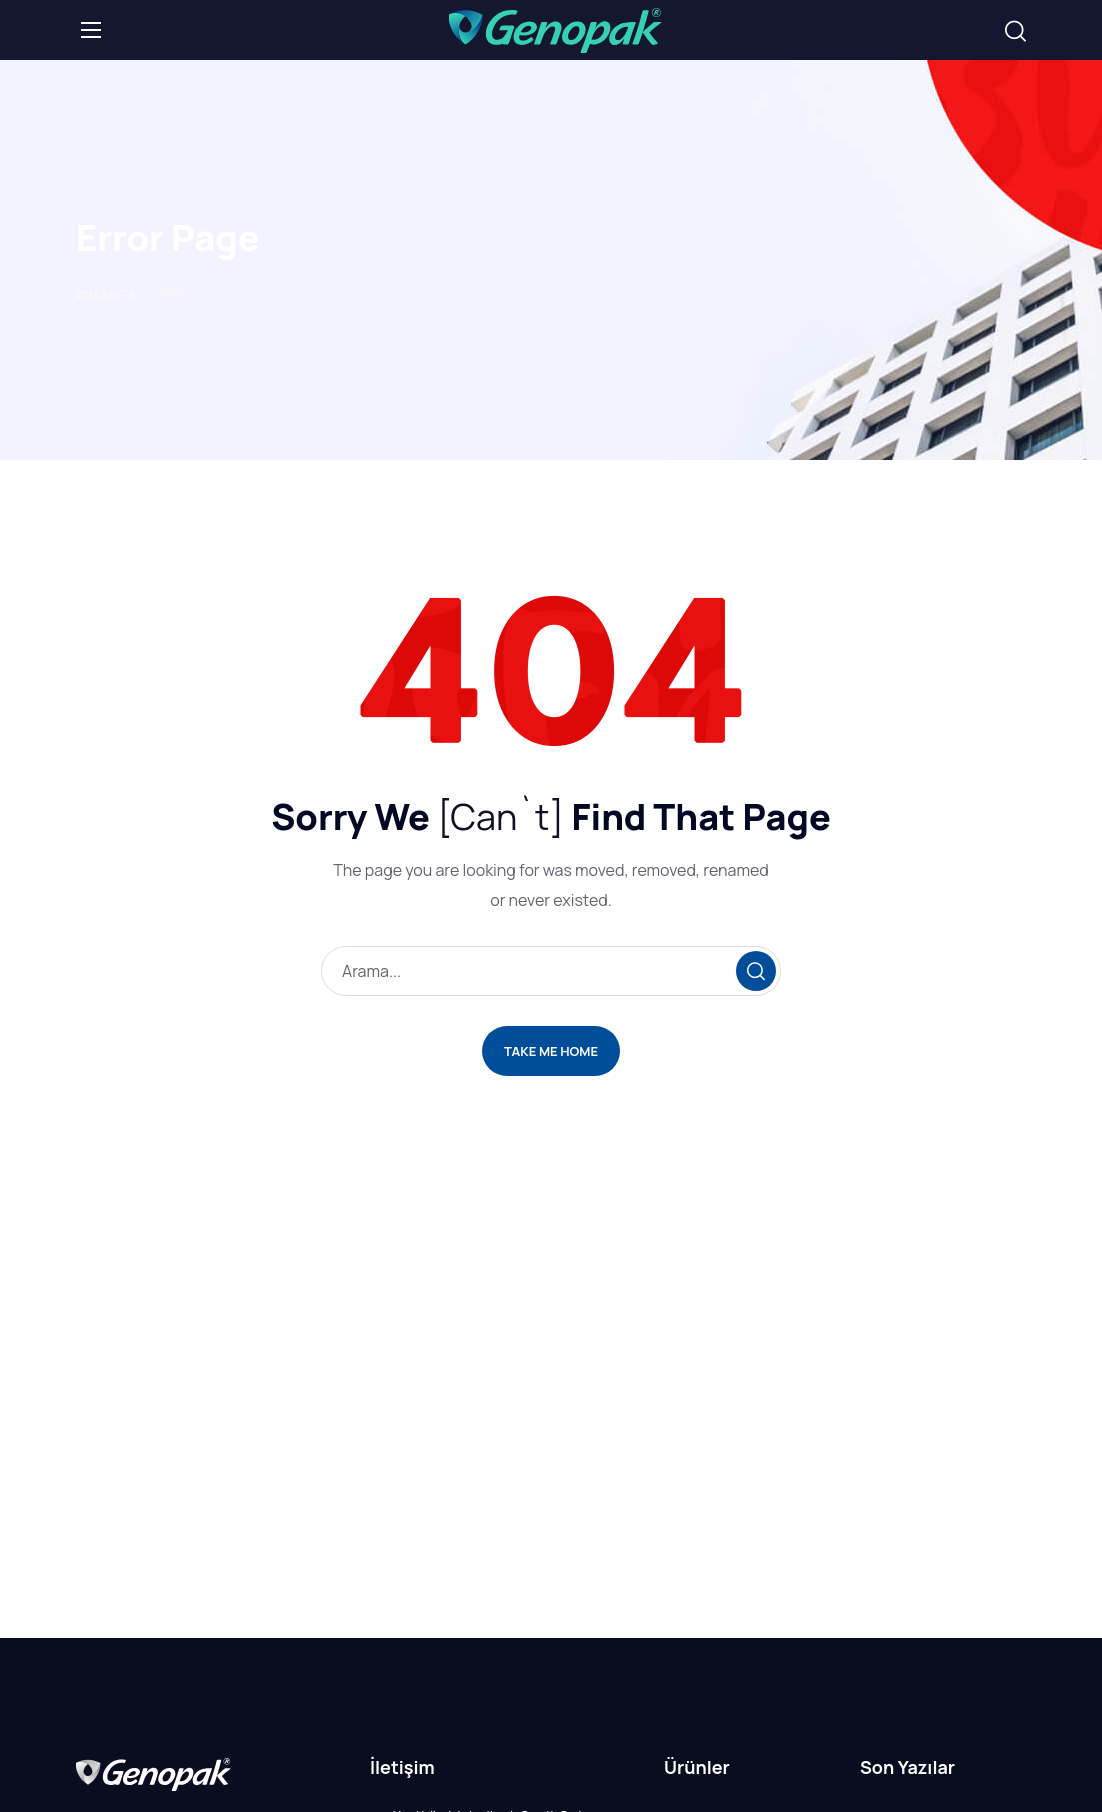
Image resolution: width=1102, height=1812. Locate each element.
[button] (1015, 31)
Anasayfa (106, 295)
